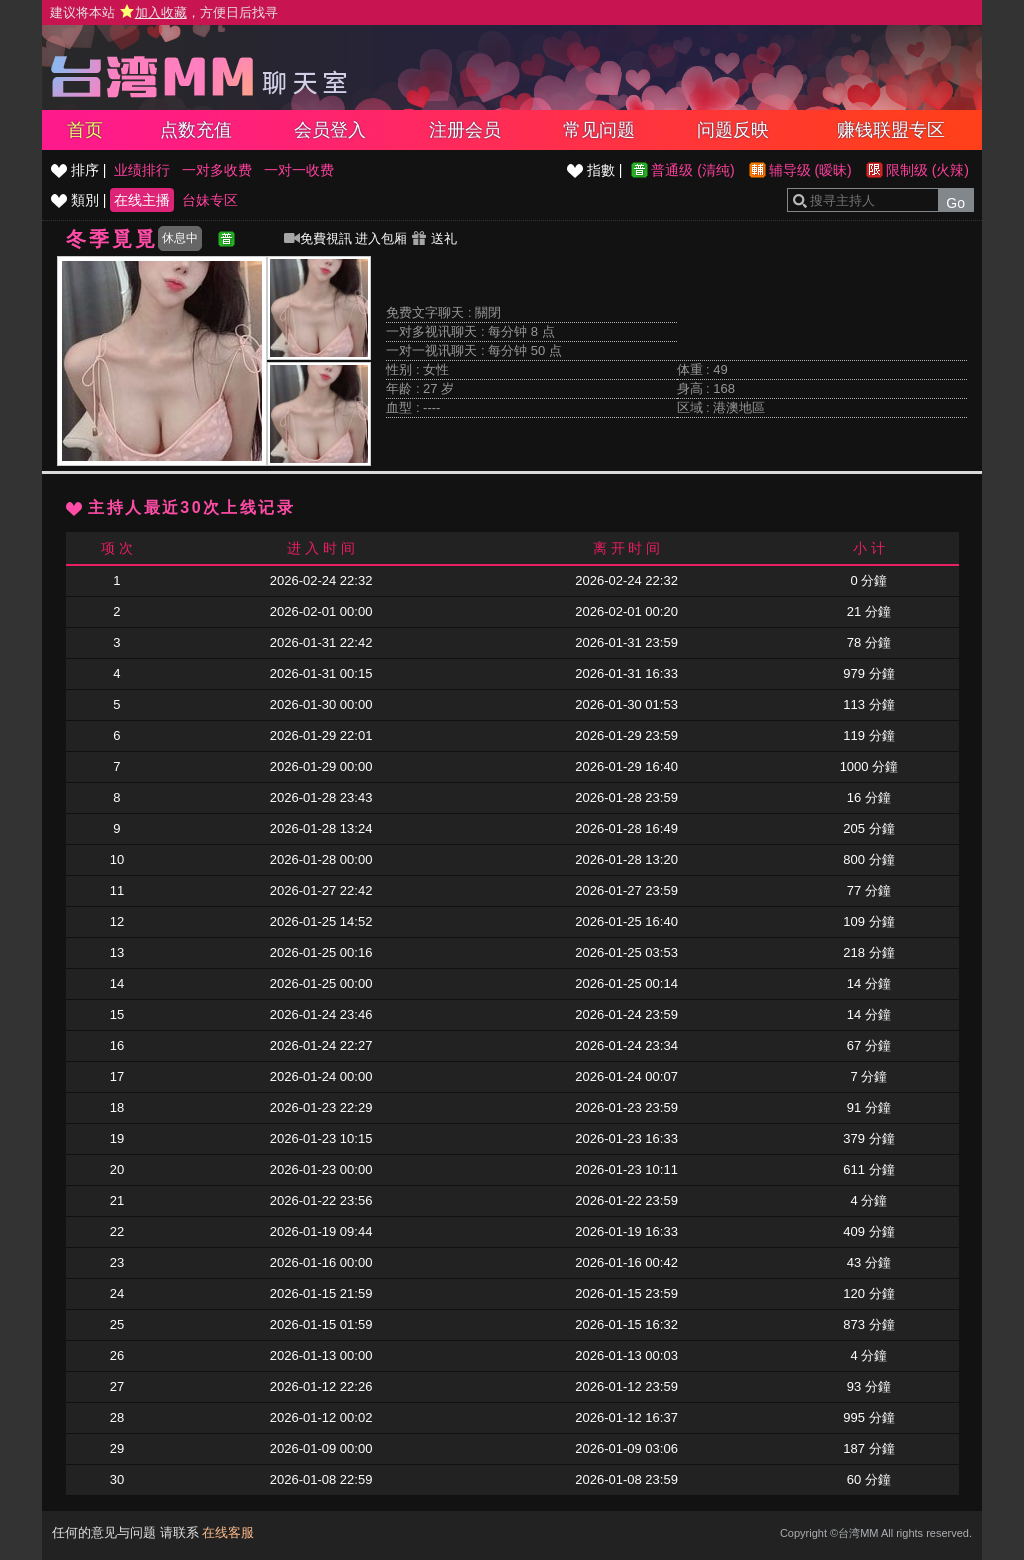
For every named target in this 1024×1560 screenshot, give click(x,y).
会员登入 (330, 130)
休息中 (180, 238)
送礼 (434, 238)
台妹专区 (210, 200)
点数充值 (196, 130)
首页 (85, 130)
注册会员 (465, 130)
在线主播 (142, 200)
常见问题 (599, 130)
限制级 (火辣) (927, 170)
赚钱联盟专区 (891, 130)
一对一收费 (299, 170)
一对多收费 (217, 170)
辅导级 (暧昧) (810, 170)
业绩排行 (142, 170)
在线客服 (228, 1532)
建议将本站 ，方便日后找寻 (164, 12)
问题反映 (733, 130)
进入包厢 (381, 238)
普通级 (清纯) (692, 170)
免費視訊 (318, 238)
